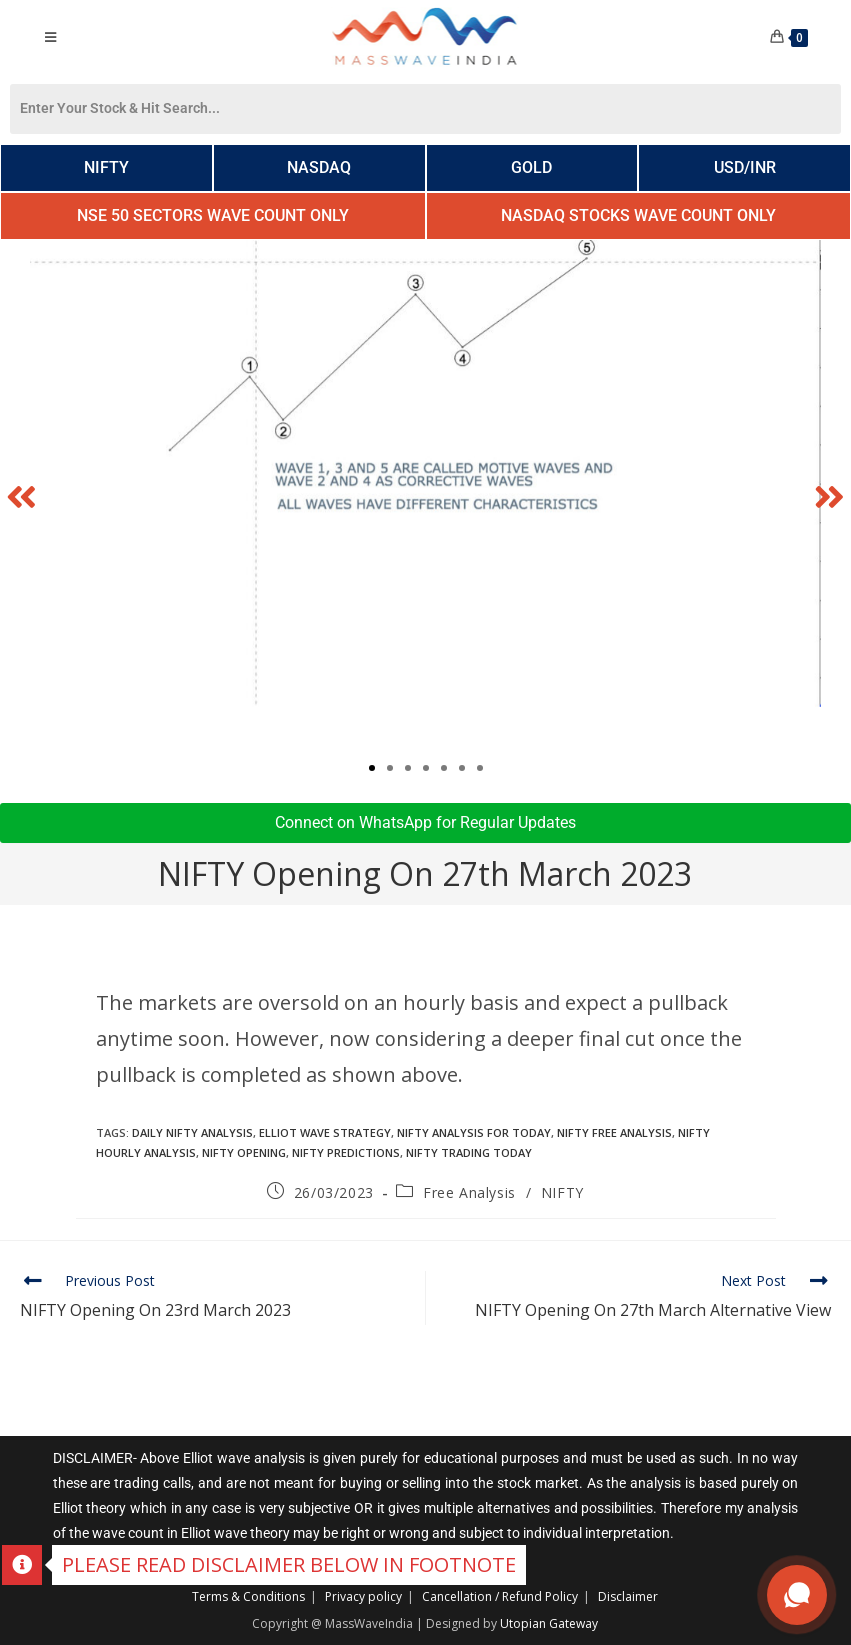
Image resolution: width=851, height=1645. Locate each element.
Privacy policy (363, 1596)
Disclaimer (628, 1596)
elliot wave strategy (325, 1132)
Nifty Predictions (346, 1152)
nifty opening (244, 1152)
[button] (22, 496)
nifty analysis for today (474, 1132)
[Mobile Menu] (51, 37)
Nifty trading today (469, 1152)
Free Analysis (469, 1192)
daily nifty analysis (192, 1132)
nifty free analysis (614, 1132)
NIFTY (562, 1192)
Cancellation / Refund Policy (500, 1596)
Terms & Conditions (248, 1596)
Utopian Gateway (549, 1623)
